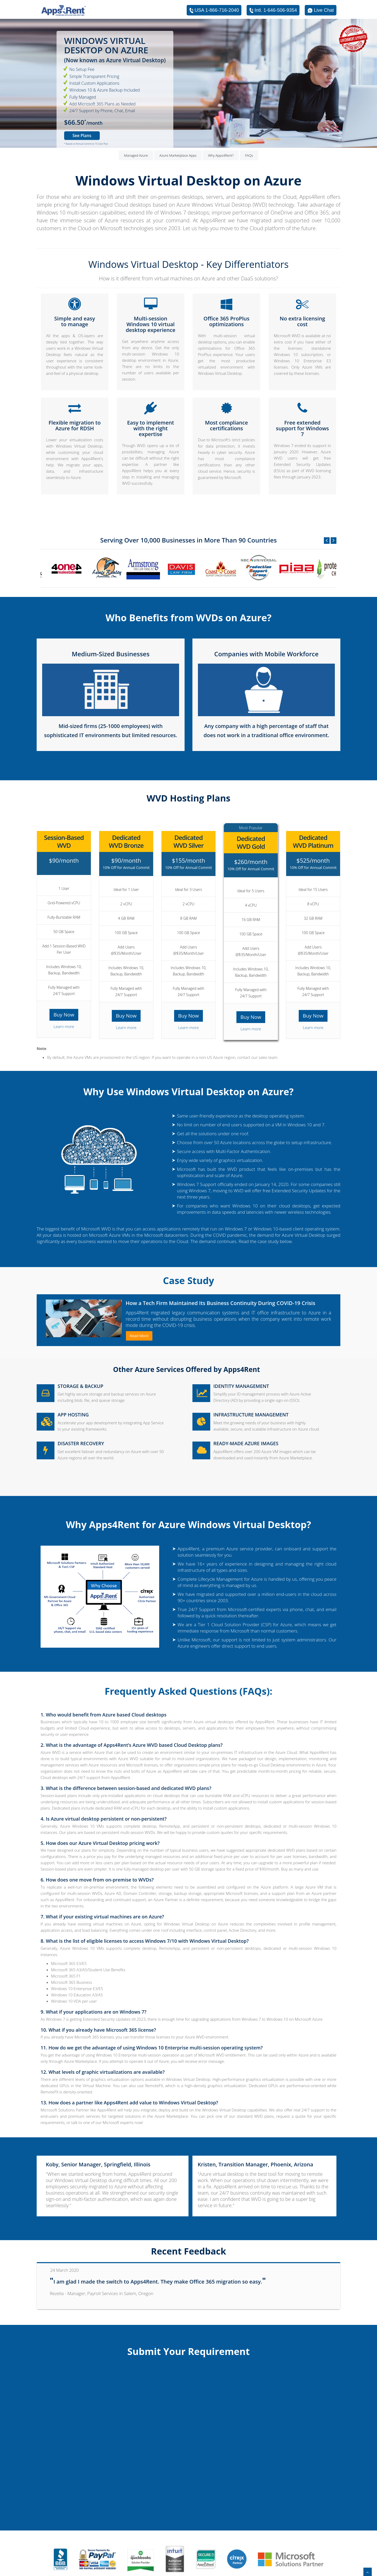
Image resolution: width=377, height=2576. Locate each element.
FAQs (249, 155)
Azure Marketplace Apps (178, 155)
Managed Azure (136, 155)
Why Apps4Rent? (221, 155)
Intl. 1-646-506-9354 (273, 10)
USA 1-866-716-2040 (214, 10)
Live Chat (320, 10)
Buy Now (64, 1014)
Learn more (64, 1026)
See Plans (82, 135)
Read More (139, 1335)
